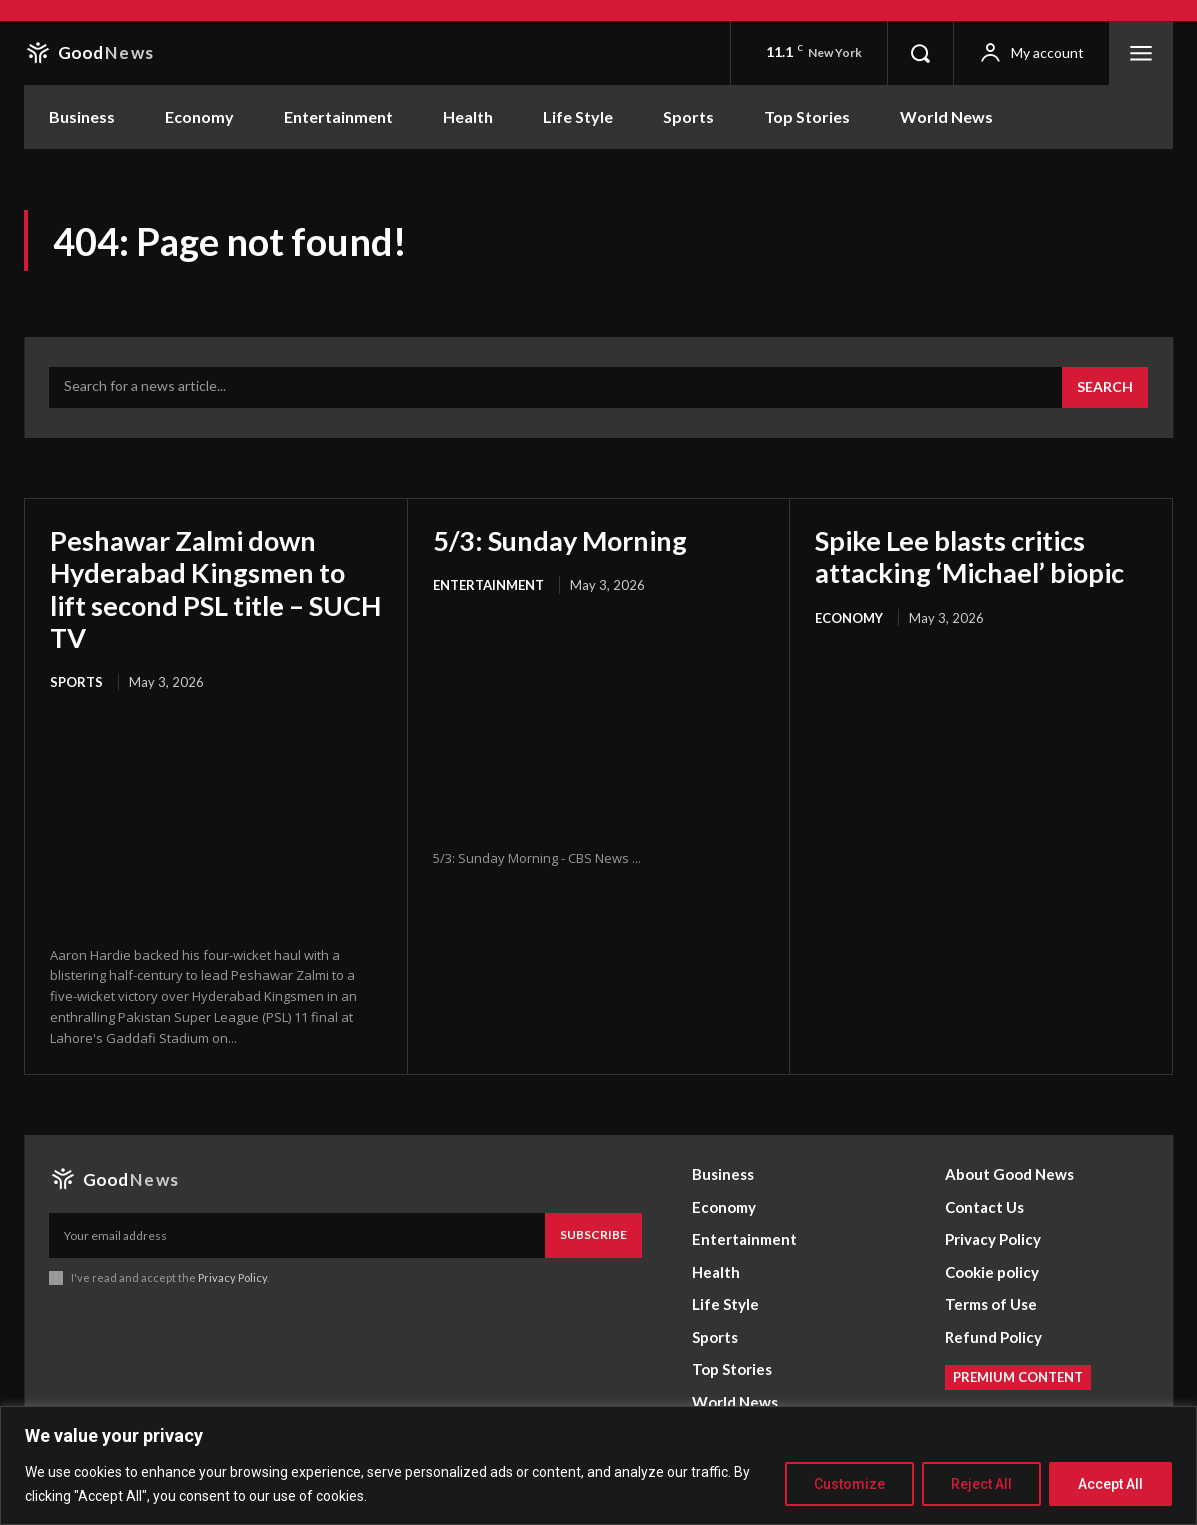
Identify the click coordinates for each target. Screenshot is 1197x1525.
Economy (849, 618)
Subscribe (593, 1234)
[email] (297, 1235)
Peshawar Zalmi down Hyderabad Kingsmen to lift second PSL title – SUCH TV (202, 588)
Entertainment (488, 585)
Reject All (981, 1484)
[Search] (1105, 388)
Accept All (1110, 1484)
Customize (849, 1484)
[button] (920, 53)
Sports (76, 682)
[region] (598, 1465)
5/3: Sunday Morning (564, 540)
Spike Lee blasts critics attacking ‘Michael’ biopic (977, 556)
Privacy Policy (232, 1276)
